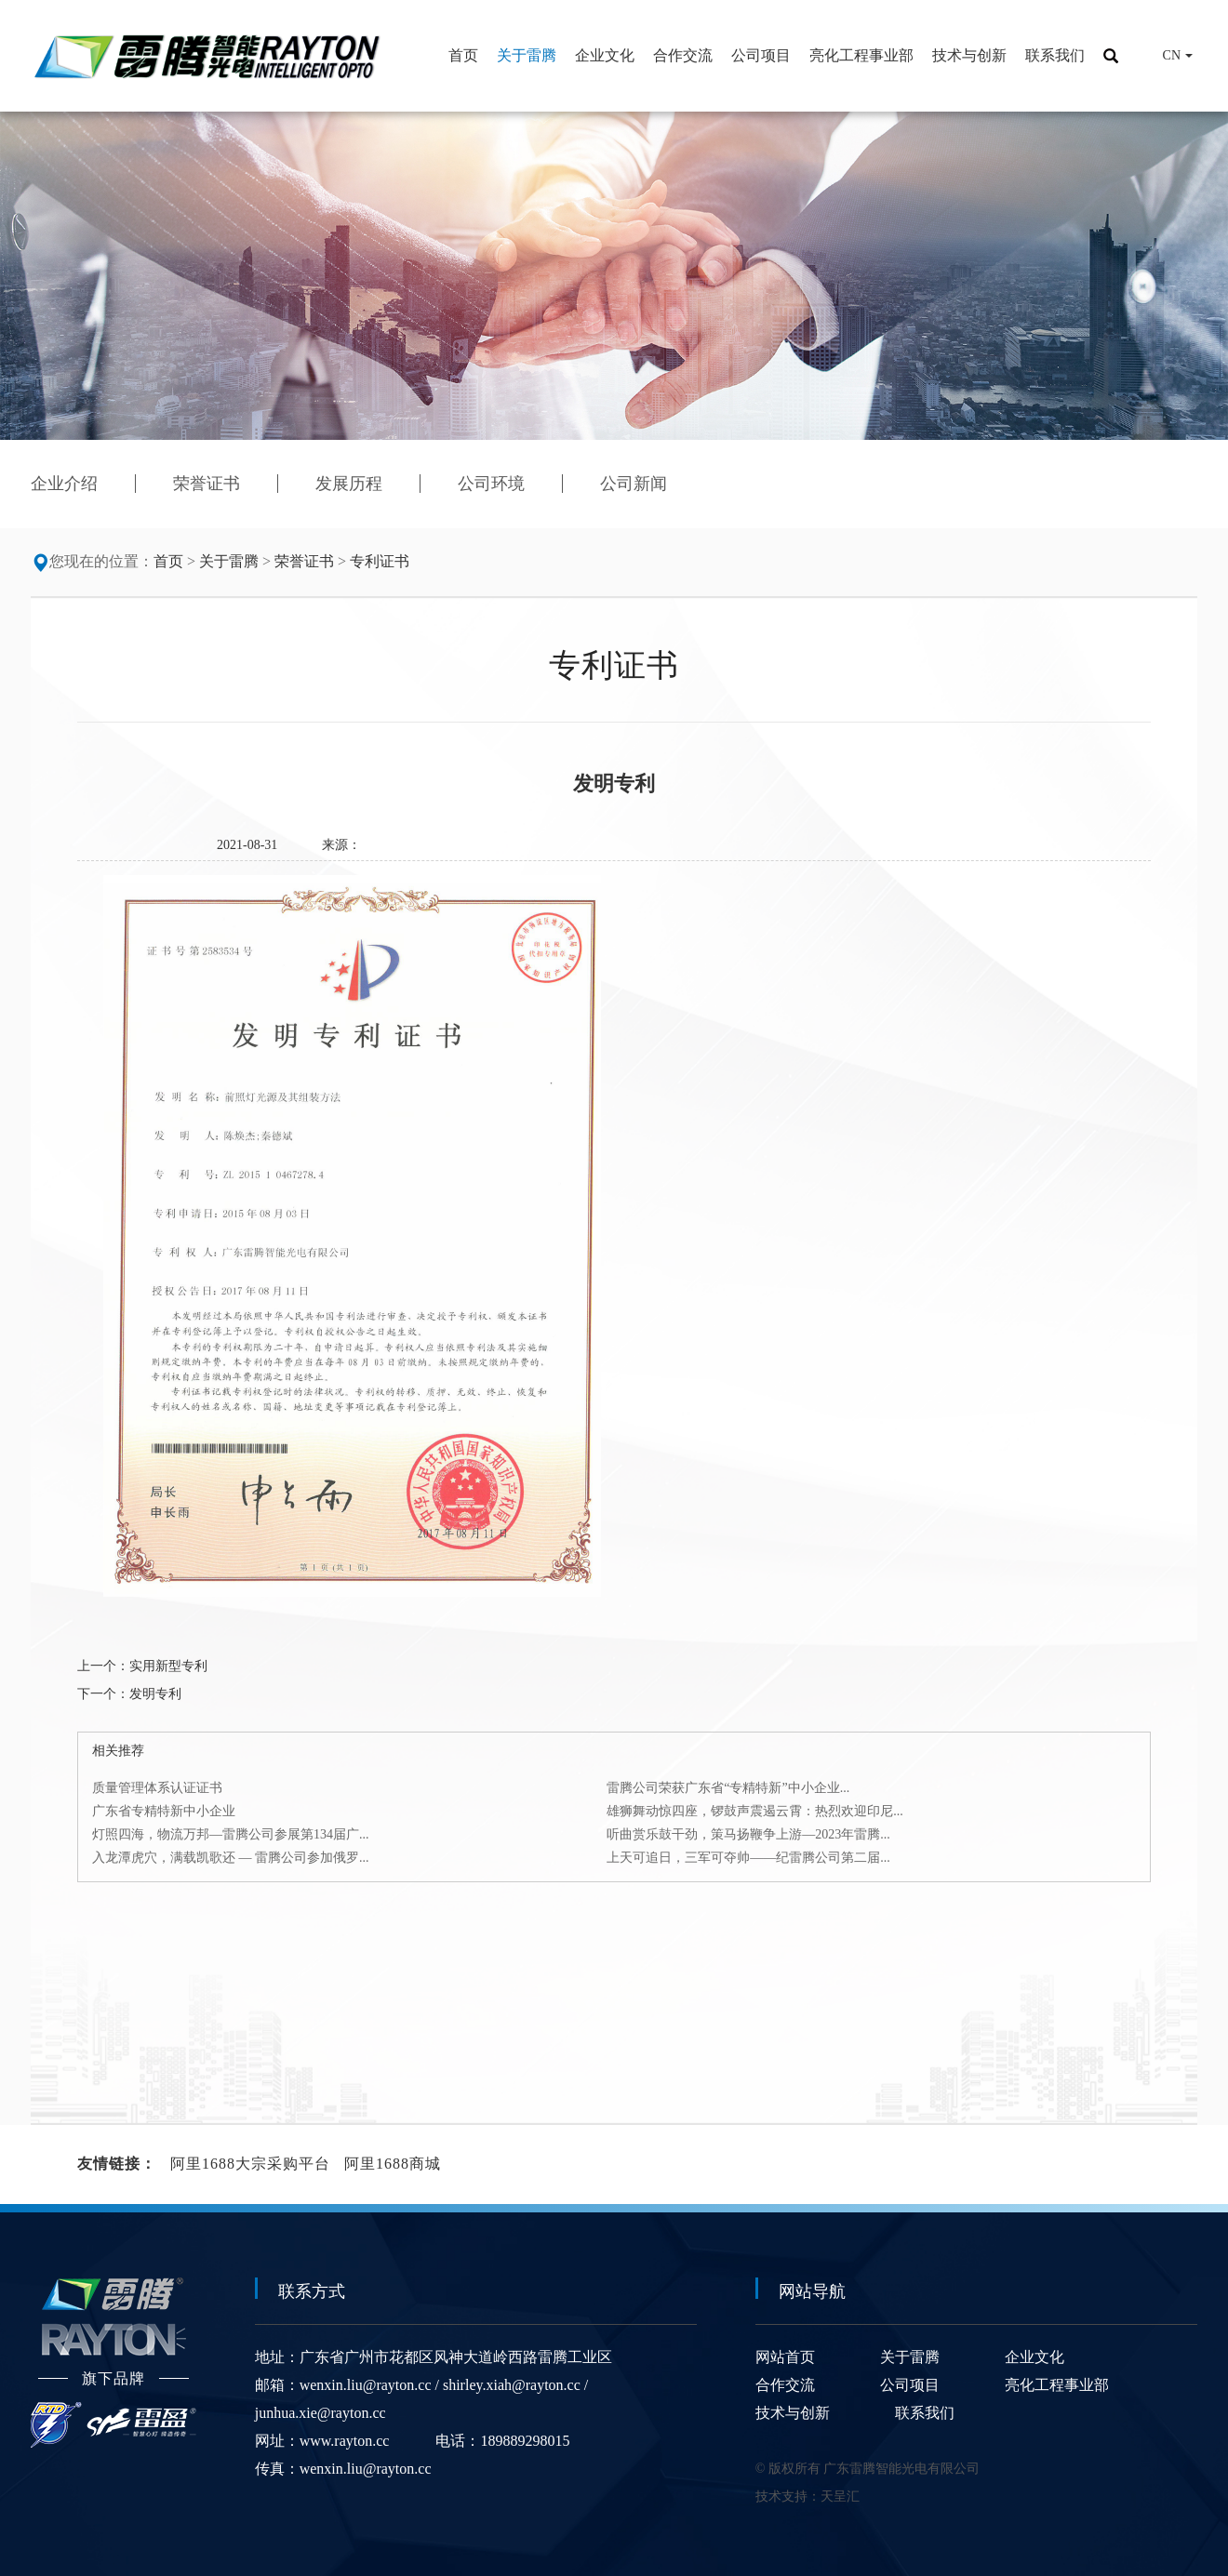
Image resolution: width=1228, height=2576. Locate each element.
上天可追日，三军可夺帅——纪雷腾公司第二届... (748, 1858)
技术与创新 (792, 2413)
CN (1165, 56)
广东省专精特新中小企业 (163, 1811)
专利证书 (379, 561)
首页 (168, 561)
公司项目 (910, 2385)
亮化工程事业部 (1057, 2385)
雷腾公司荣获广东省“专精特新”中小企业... (728, 1788)
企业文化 (1034, 2357)
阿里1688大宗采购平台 (250, 2163)
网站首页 (785, 2357)
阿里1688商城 (392, 2163)
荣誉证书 (304, 561)
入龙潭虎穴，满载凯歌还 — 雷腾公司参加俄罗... (230, 1858)
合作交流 (785, 2385)
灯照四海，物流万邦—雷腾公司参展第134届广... (230, 1834)
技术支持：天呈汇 (807, 2496)
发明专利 (155, 1694)
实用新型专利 (168, 1666)
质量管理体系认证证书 (157, 1788)
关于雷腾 (229, 561)
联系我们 (924, 2413)
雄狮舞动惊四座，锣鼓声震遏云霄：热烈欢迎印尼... (755, 1811)
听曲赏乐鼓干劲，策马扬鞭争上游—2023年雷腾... (748, 1834)
